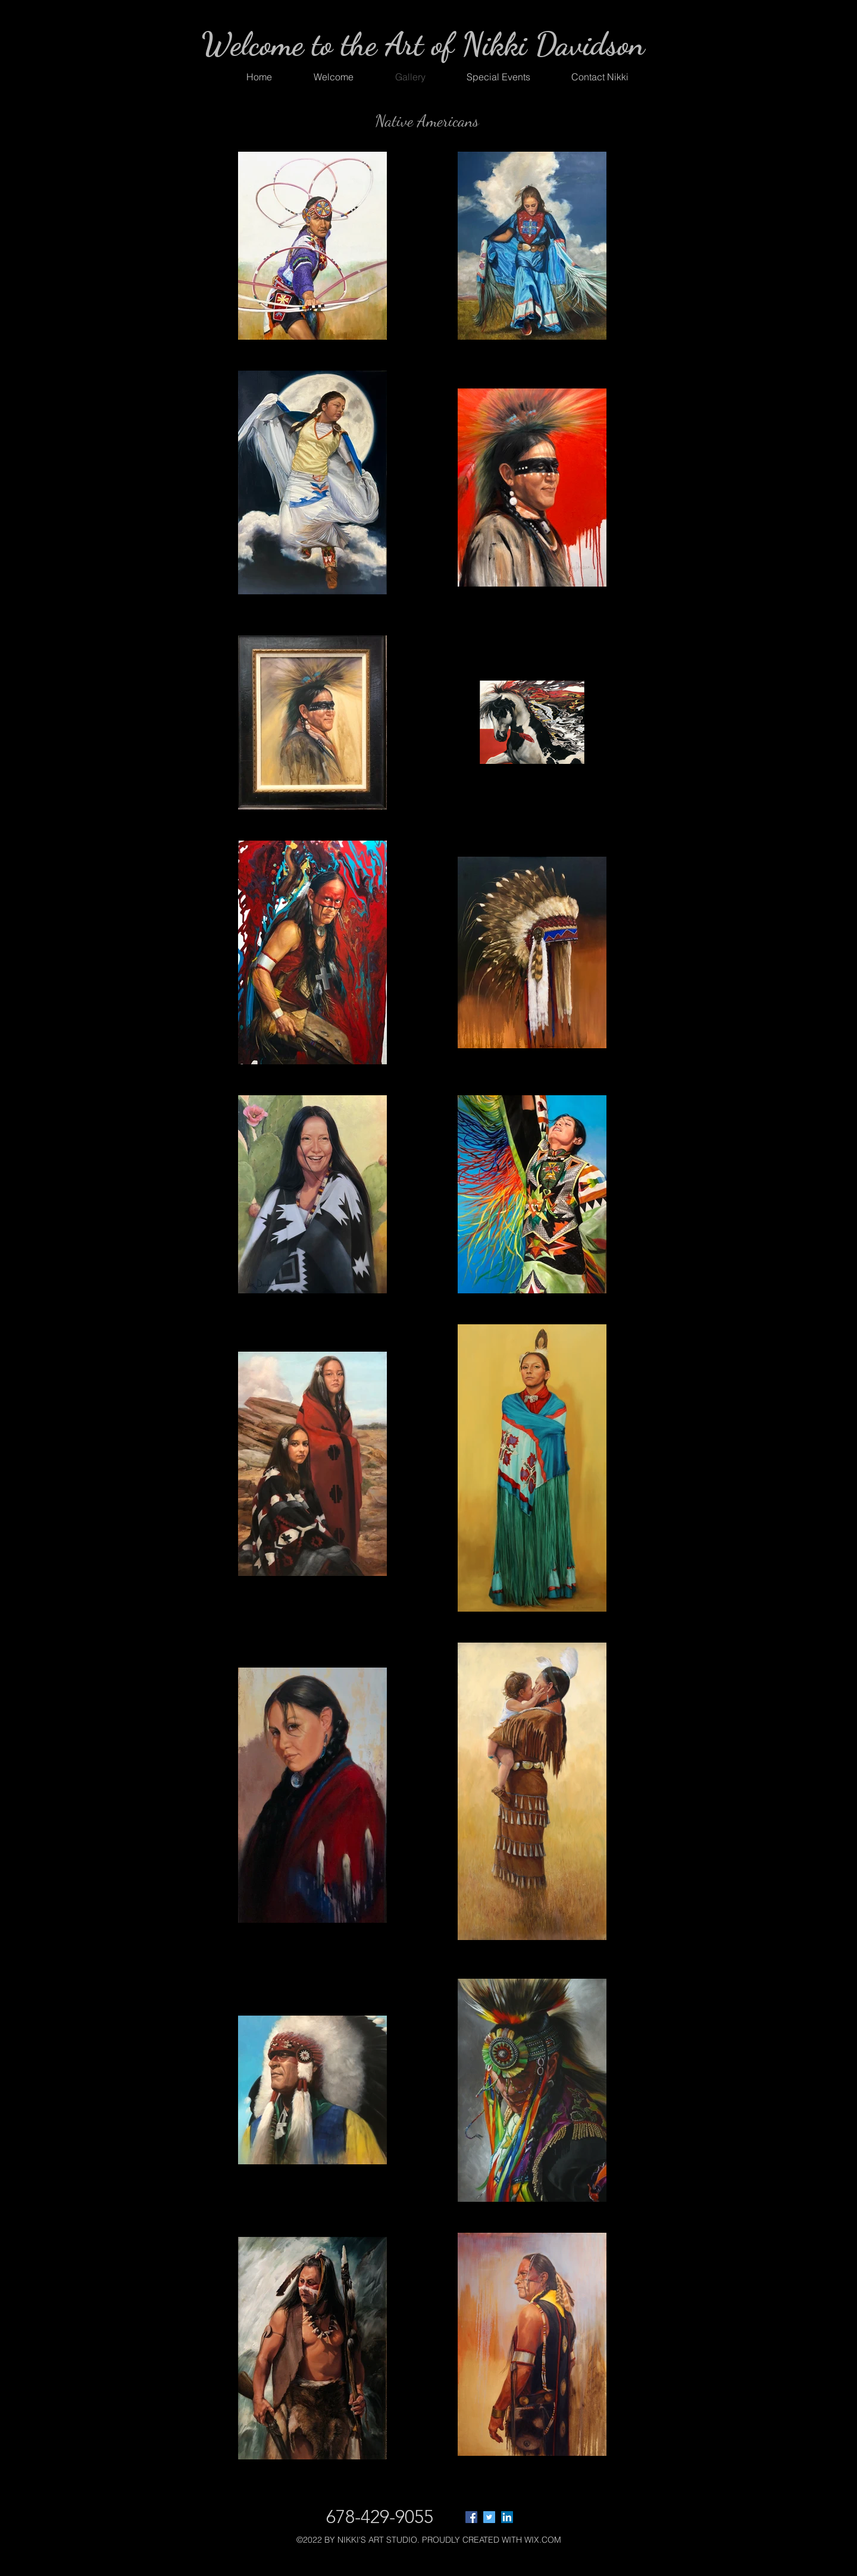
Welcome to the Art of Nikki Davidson (423, 44)
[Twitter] (489, 2517)
